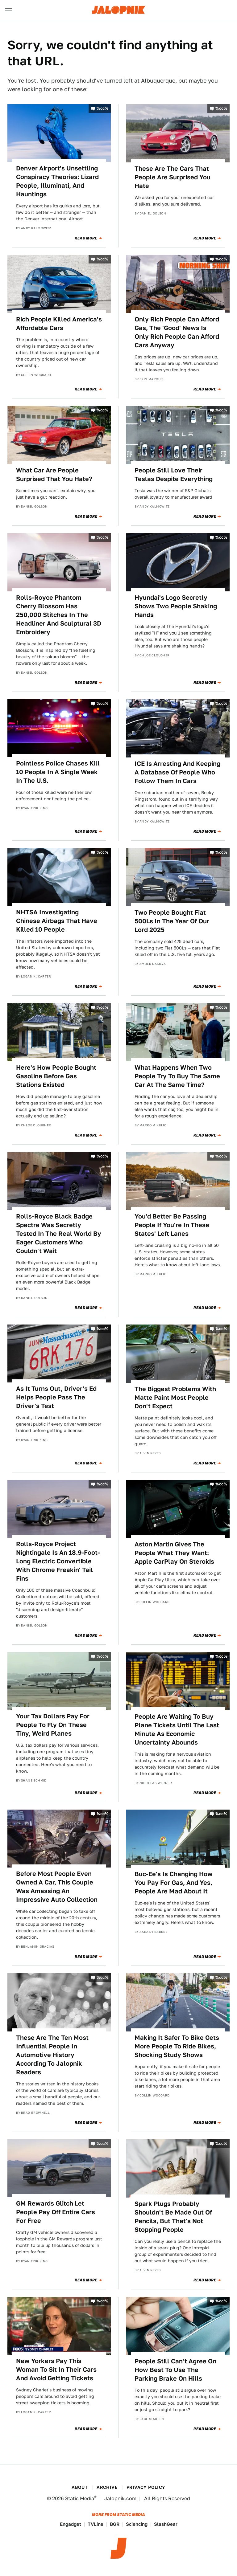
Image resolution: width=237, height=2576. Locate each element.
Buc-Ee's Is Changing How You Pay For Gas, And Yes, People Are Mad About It (174, 1882)
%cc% (102, 108)
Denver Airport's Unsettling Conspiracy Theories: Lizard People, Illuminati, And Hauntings (57, 181)
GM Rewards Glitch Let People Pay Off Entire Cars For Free (55, 2212)
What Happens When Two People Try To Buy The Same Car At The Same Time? (177, 1076)
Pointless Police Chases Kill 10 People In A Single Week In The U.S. (58, 772)
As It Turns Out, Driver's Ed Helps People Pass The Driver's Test (56, 1397)
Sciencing (137, 2524)
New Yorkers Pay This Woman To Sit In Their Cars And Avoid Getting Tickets (56, 2369)
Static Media (79, 2498)
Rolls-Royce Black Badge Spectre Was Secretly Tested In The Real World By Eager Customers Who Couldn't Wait (58, 1234)
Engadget (70, 2524)
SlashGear (165, 2524)
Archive (107, 2487)
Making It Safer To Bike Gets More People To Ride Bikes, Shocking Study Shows (177, 2046)
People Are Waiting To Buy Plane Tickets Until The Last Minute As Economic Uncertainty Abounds (177, 1729)
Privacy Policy (146, 2487)
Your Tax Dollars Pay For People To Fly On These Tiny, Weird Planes (52, 1725)
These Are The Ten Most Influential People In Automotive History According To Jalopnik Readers (52, 2055)
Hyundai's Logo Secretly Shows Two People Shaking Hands (176, 606)
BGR (114, 2524)
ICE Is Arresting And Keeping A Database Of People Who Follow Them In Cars (177, 772)
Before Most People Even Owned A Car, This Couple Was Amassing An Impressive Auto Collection (57, 1886)
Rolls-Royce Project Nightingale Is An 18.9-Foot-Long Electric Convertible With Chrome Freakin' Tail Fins (58, 1561)
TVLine (95, 2524)
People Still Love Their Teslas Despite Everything (174, 475)
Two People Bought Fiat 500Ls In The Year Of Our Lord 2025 (172, 921)
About (80, 2487)
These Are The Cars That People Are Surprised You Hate (172, 177)
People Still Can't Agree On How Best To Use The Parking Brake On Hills (175, 2370)
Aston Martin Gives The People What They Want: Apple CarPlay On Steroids (174, 1553)
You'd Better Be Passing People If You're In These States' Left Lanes (172, 1225)
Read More (86, 238)
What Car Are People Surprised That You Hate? (54, 475)
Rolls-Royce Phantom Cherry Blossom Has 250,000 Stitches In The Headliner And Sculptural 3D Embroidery (58, 615)
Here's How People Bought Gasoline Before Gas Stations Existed (56, 1076)
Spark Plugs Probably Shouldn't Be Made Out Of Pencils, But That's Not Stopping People (173, 2216)
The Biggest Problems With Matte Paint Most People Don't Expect (175, 1397)
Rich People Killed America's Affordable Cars (59, 324)
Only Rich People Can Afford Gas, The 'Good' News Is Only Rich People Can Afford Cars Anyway (177, 332)
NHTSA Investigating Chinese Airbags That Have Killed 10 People (56, 920)
